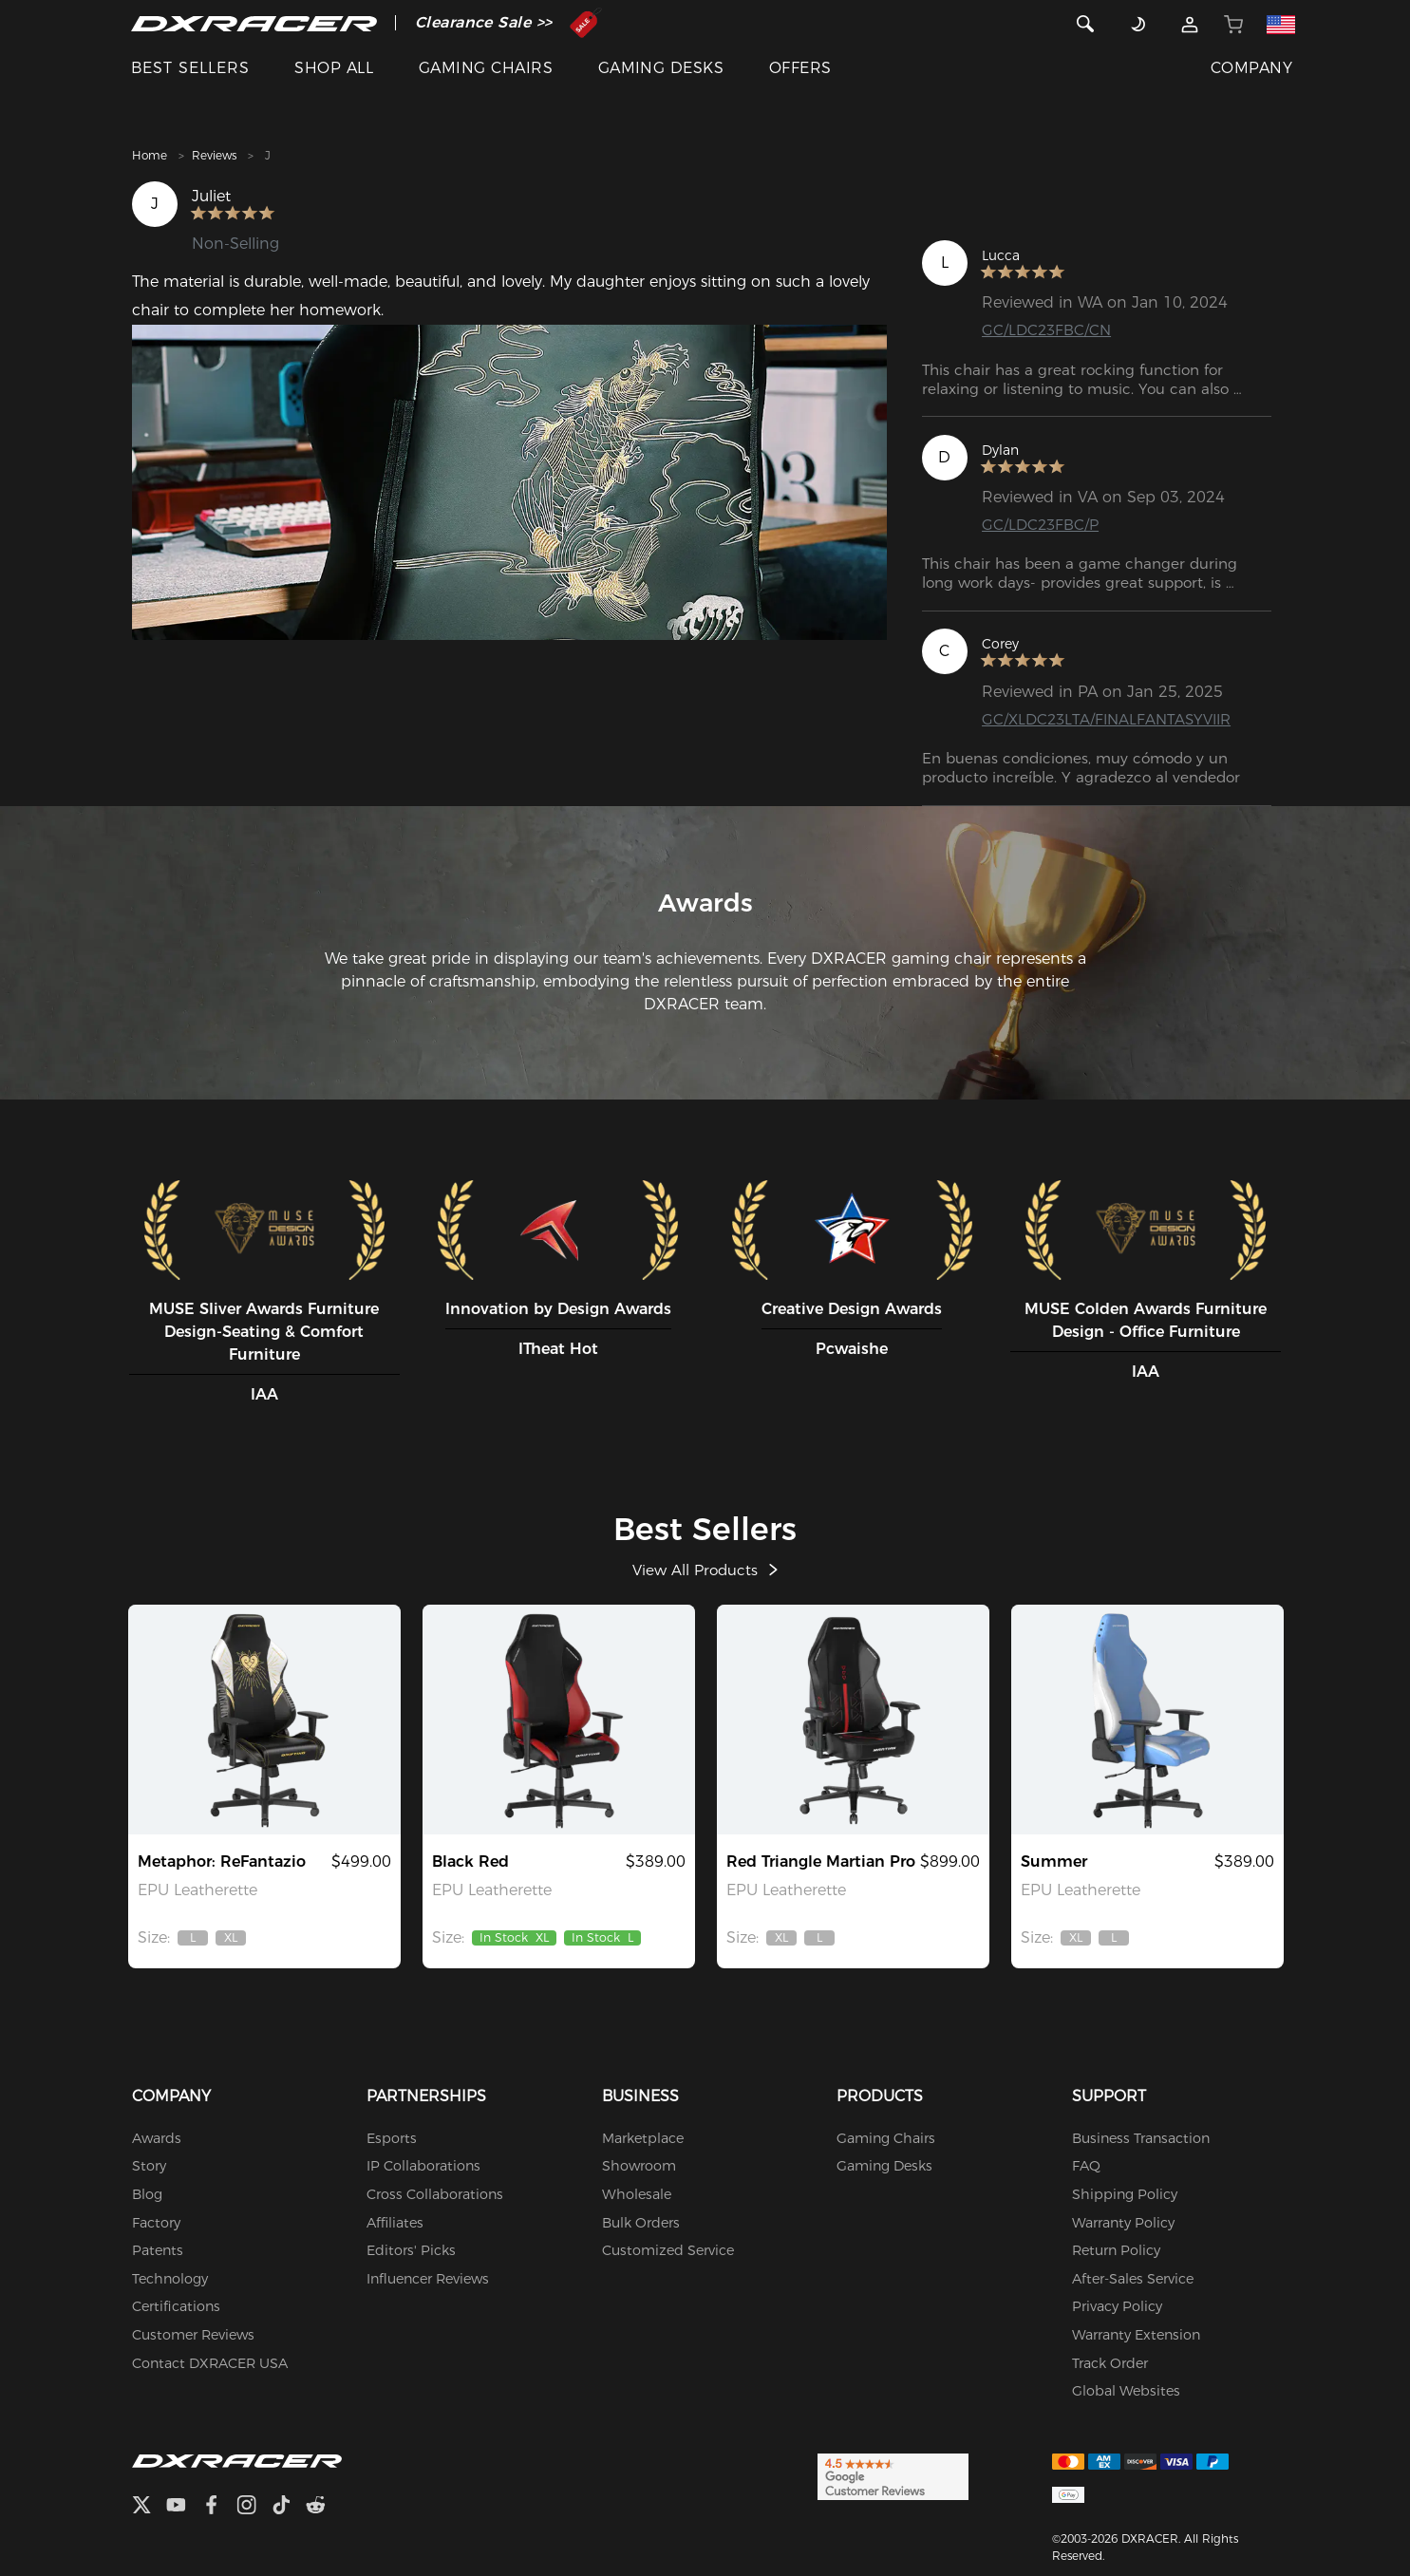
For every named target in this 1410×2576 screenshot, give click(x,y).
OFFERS (800, 68)
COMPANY (1251, 68)
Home (149, 155)
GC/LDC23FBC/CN (1048, 331)
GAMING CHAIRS (486, 68)
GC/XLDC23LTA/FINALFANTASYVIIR (1112, 721)
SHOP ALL (333, 68)
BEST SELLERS (190, 68)
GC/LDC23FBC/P (1042, 526)
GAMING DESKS (661, 68)
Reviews (214, 155)
